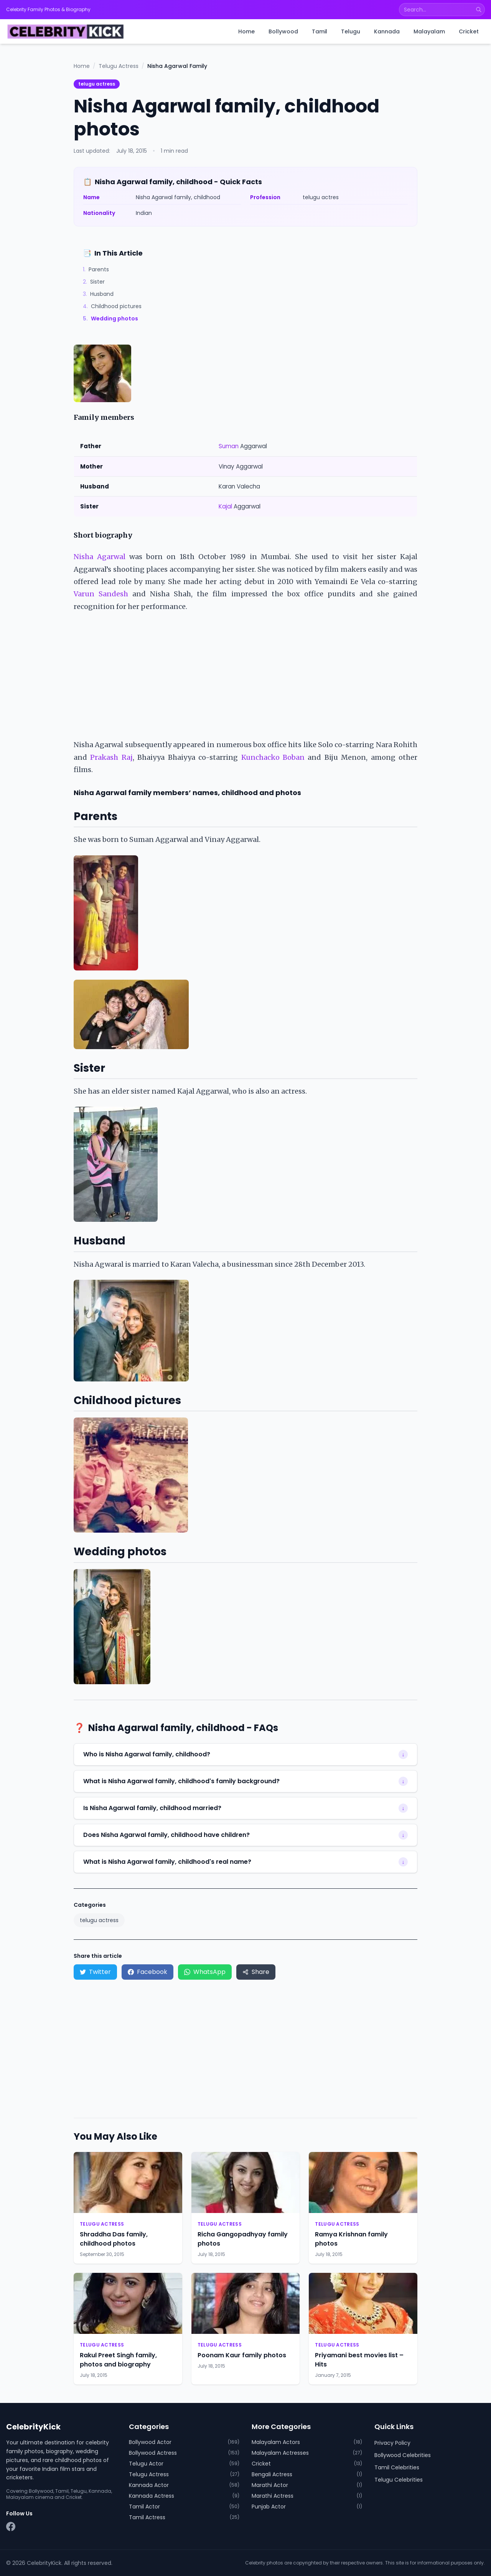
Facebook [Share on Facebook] (147, 1971)
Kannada (387, 31)
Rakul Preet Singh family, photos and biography (118, 2360)
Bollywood (283, 31)
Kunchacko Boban (273, 757)
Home (246, 31)
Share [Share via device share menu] (255, 1971)
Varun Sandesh (101, 593)
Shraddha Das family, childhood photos (114, 2239)
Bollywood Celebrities (402, 2455)
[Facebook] (10, 2526)
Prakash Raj (111, 757)
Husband (98, 294)
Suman (229, 446)
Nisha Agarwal (99, 556)
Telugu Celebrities (398, 2480)
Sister (94, 281)
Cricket (469, 31)
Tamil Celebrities (396, 2467)
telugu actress (96, 84)
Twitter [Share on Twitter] (95, 1971)
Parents (96, 269)
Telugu (350, 31)
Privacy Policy (392, 2443)
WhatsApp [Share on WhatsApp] (205, 1971)
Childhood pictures (112, 306)
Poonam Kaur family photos (242, 2355)
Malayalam (429, 31)
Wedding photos (110, 318)
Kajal (225, 506)
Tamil (319, 31)
